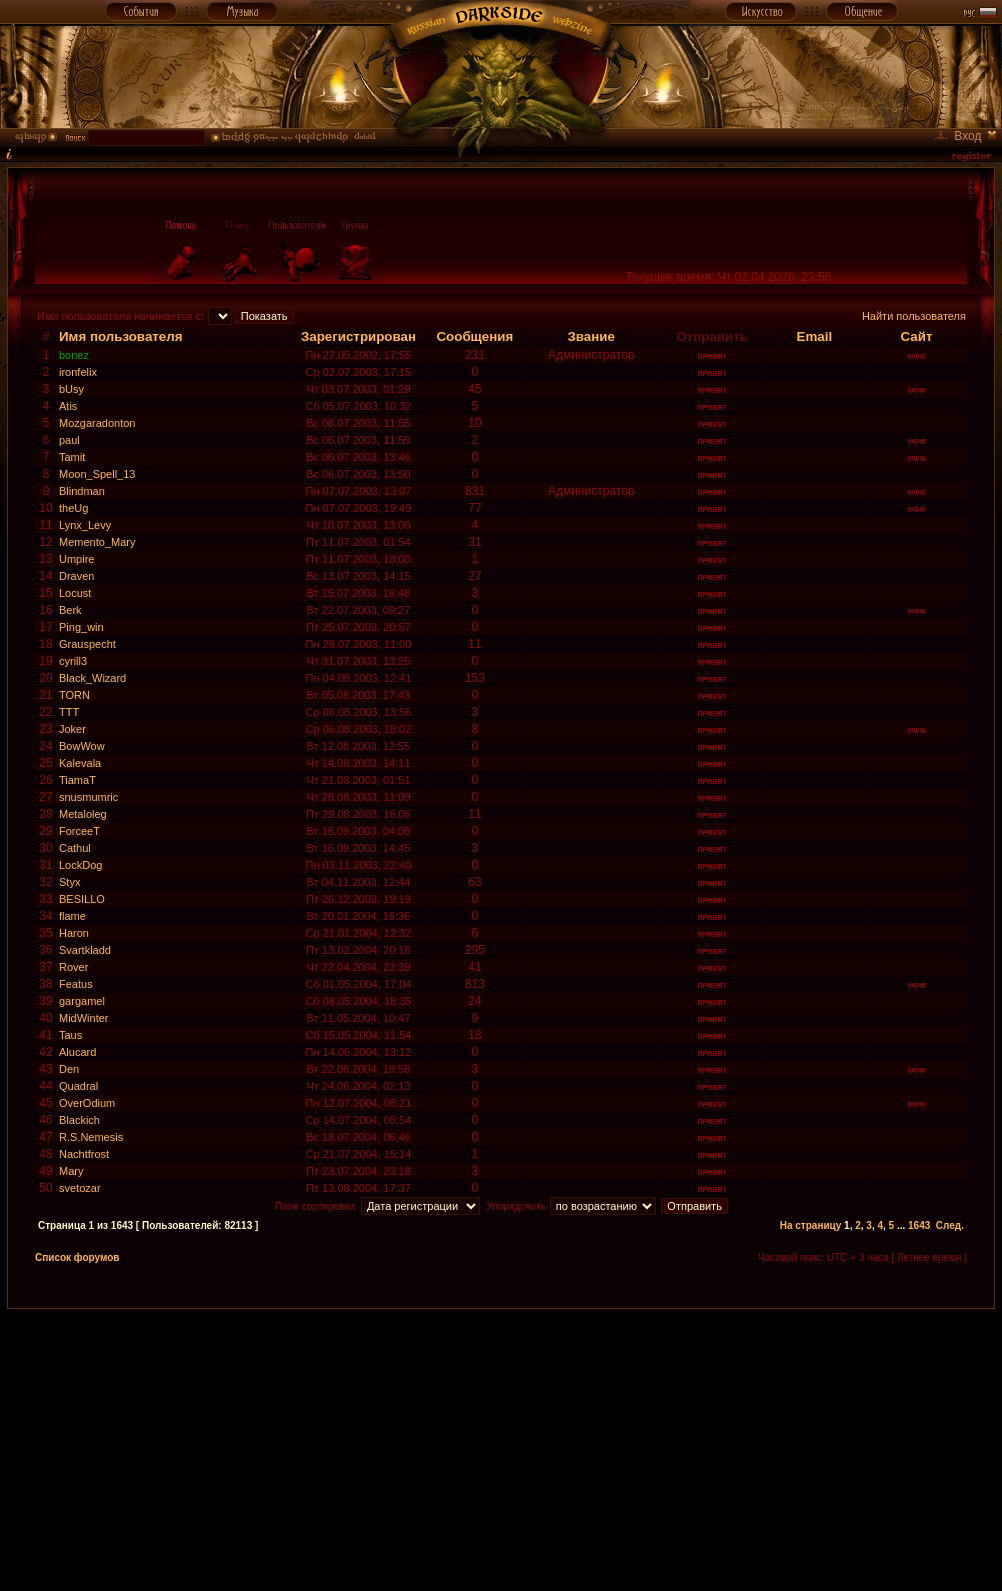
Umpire (76, 559)
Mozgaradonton (97, 423)
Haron (74, 933)
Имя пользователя (121, 336)
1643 (919, 1225)
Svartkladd (85, 950)
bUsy (71, 389)
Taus (70, 1035)
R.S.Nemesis (91, 1137)
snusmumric (88, 797)
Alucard (77, 1052)
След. (950, 1225)
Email (815, 336)
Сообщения (474, 336)
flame (72, 916)
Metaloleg (83, 814)
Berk (70, 610)
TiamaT (77, 780)
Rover (73, 967)
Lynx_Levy (85, 525)
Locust (75, 593)
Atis (68, 406)
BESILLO (82, 899)
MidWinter (84, 1018)
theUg (73, 508)
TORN (74, 695)
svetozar (80, 1188)
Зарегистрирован (358, 336)
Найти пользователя (914, 316)
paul (69, 440)
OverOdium (87, 1103)
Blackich (79, 1120)
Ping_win (81, 627)
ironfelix (78, 372)
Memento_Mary (97, 542)
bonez (74, 355)
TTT (69, 712)
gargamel (82, 1001)
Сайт (916, 336)
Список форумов (77, 1257)
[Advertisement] (501, 1449)
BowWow (82, 746)
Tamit (72, 457)
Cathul (75, 848)
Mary (71, 1171)
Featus (76, 984)
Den (69, 1069)
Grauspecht (87, 644)
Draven (76, 576)
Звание (590, 336)
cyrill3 (73, 661)
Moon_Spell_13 (97, 474)
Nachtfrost (84, 1154)
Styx (69, 882)
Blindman (82, 491)
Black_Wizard (92, 678)
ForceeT (79, 831)
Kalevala (80, 763)
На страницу (811, 1225)
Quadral (78, 1086)
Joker (72, 729)
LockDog (80, 865)
